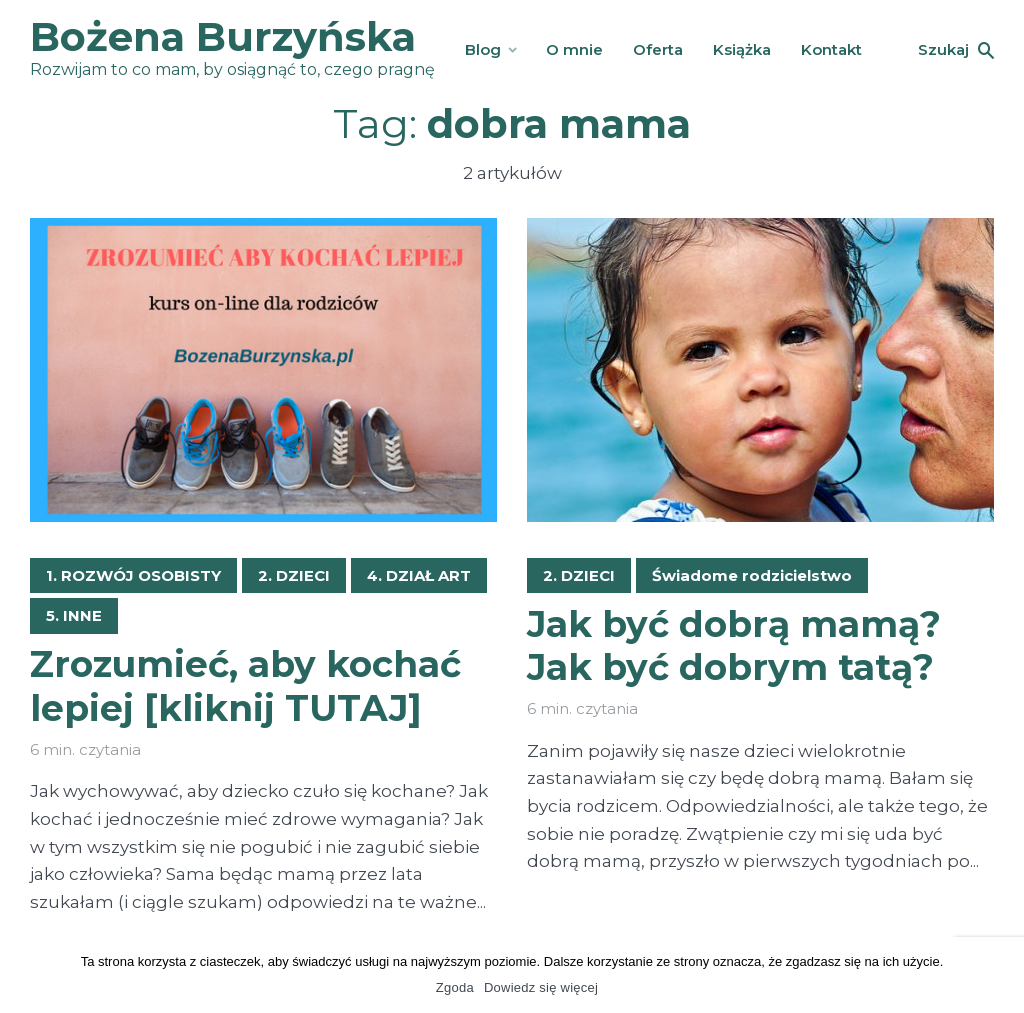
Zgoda (455, 987)
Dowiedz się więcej (541, 987)
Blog (483, 49)
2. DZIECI (294, 575)
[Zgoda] (999, 975)
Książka (742, 49)
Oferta (658, 49)
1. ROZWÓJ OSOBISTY (133, 575)
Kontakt (831, 49)
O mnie (574, 49)
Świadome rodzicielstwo (752, 575)
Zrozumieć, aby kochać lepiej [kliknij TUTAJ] (245, 686)
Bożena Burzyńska (223, 36)
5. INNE (74, 615)
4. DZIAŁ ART (419, 575)
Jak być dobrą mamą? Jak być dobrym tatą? (734, 646)
